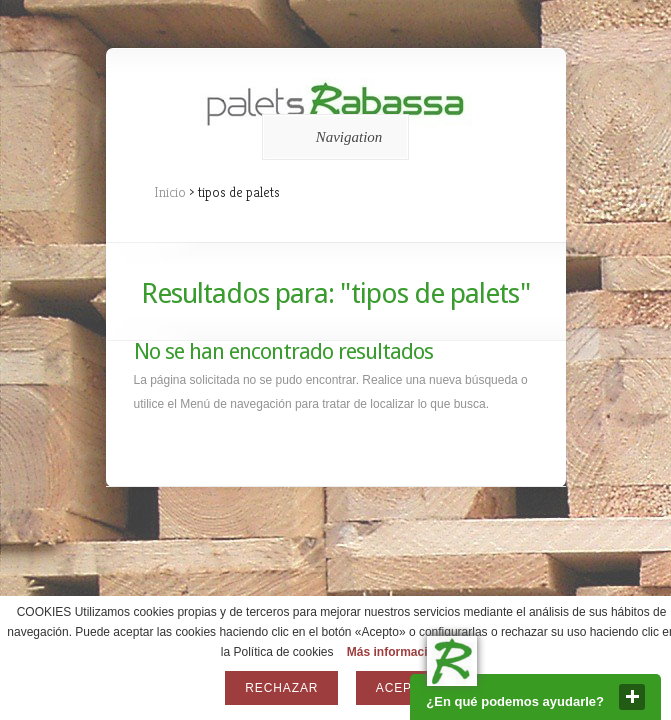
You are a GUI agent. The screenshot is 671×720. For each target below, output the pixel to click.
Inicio (170, 192)
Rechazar (281, 688)
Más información (394, 652)
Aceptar (407, 688)
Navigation (332, 137)
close (632, 697)
